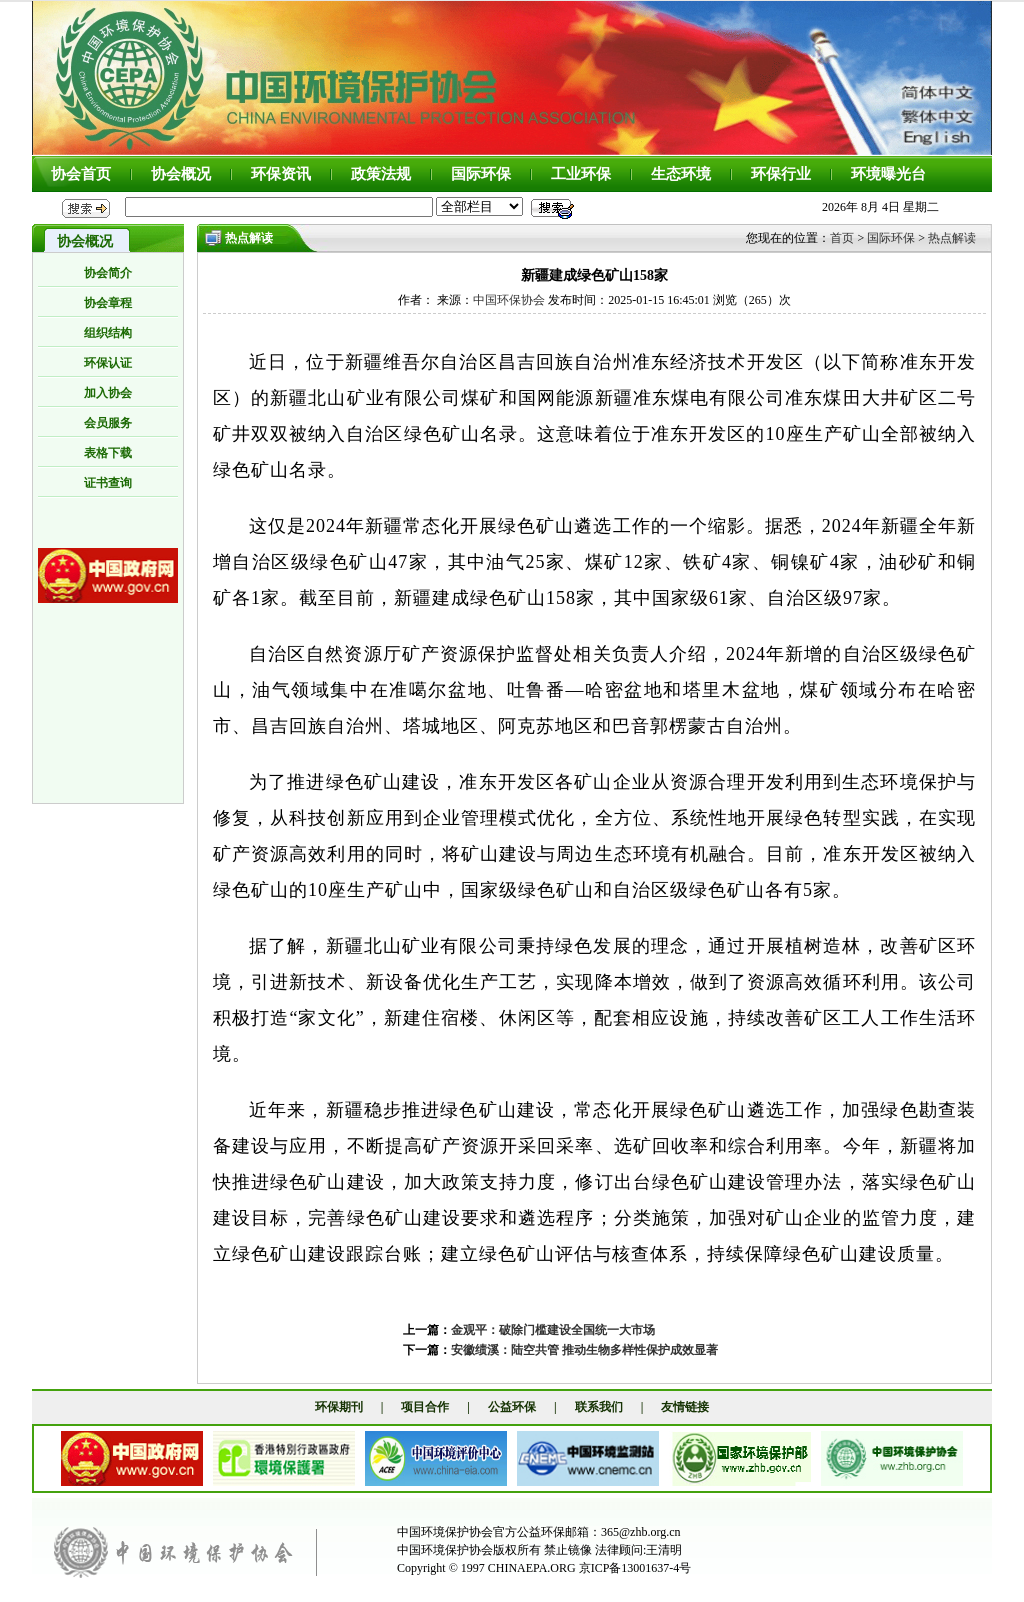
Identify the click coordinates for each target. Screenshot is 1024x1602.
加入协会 (108, 393)
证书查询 (108, 483)
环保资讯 (281, 174)
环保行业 (781, 174)
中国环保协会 (509, 300)
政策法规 (381, 174)
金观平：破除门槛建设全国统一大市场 (553, 1330)
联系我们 (599, 1407)
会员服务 (108, 423)
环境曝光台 (888, 174)
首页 (842, 238)
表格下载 (108, 453)
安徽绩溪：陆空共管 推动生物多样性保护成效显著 (584, 1350)
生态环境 (681, 174)
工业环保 (581, 174)
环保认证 (108, 363)
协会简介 (108, 273)
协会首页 (81, 174)
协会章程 (108, 303)
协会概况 (181, 174)
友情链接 (685, 1407)
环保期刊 (339, 1407)
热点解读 (952, 238)
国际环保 (481, 174)
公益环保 (512, 1407)
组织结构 (108, 333)
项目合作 (425, 1407)
